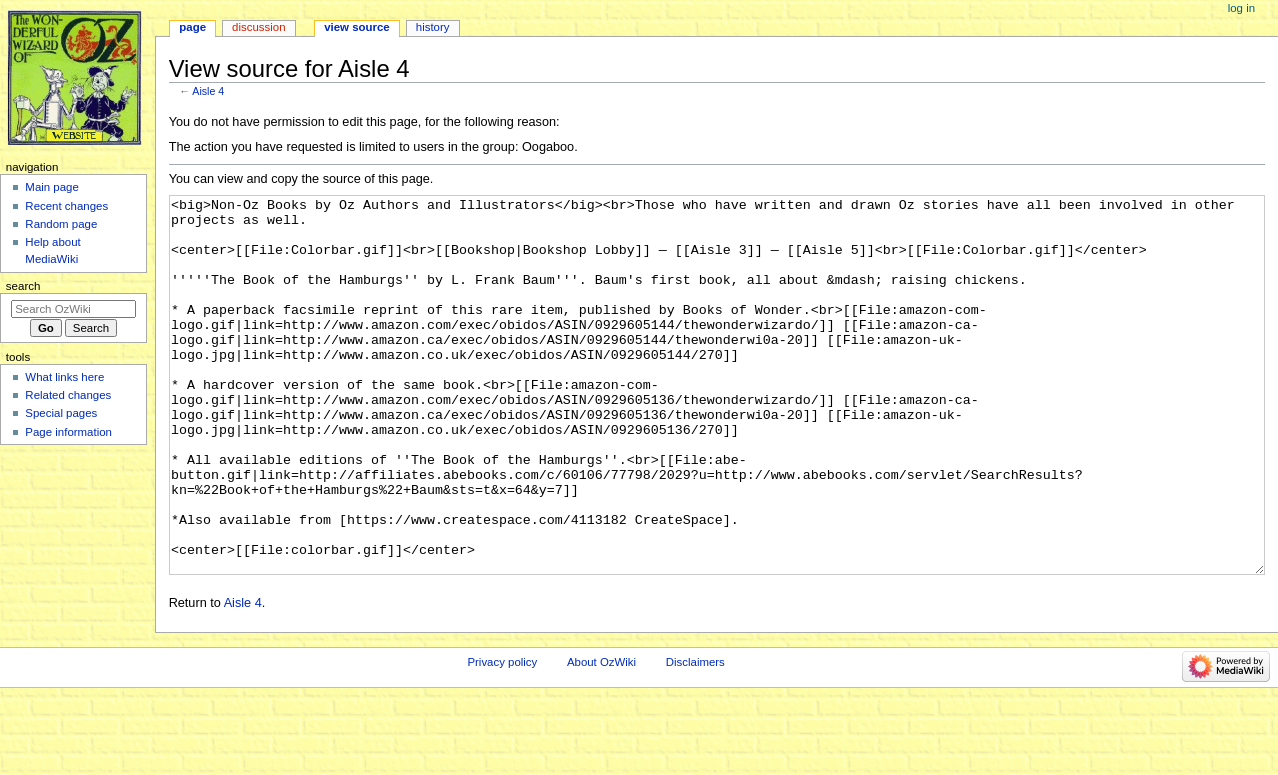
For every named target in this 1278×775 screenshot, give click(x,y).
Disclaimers (695, 737)
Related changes (68, 395)
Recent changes (66, 206)
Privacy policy (502, 737)
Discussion (258, 27)
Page (192, 27)
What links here (64, 377)
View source (357, 27)
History (433, 27)
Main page (52, 187)
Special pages (61, 413)
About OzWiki (601, 737)
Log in (1241, 8)
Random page (61, 224)
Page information (68, 432)
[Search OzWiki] (73, 309)
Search (23, 286)
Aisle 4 (208, 91)
